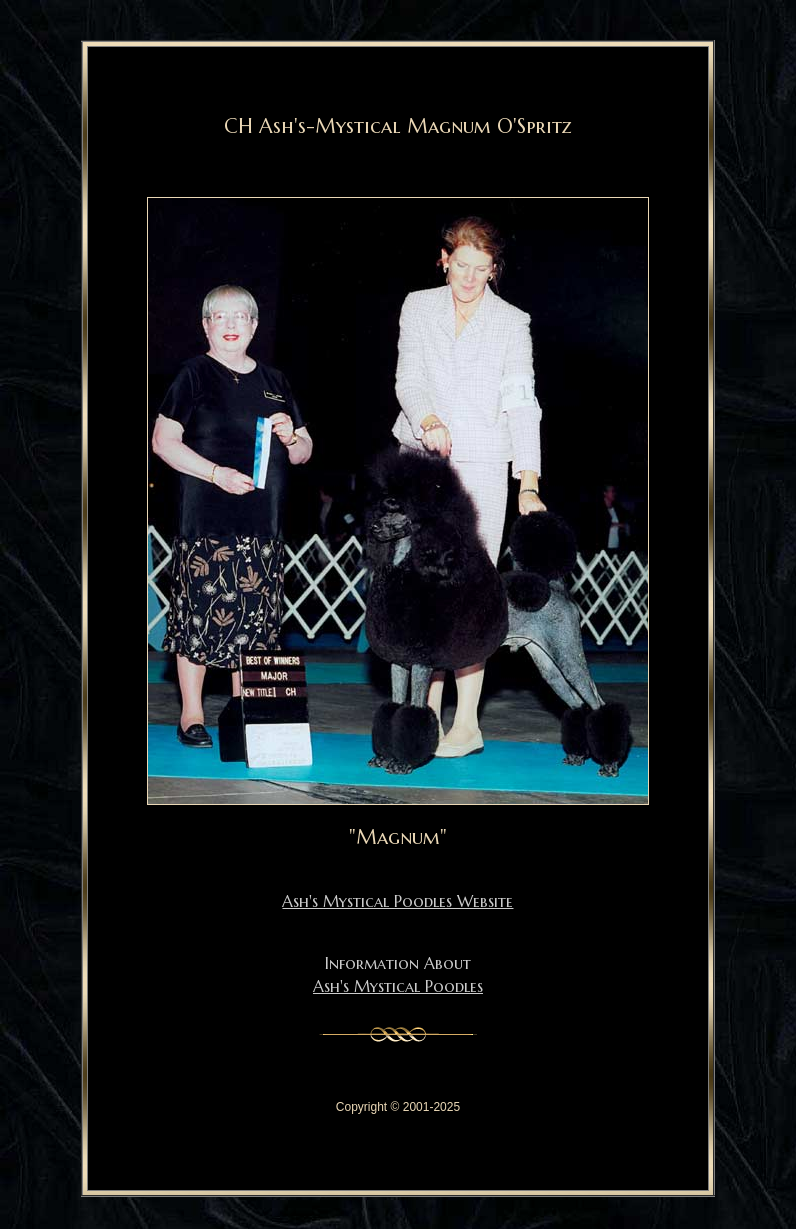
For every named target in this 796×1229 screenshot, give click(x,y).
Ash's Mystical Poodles (398, 986)
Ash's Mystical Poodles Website (397, 901)
